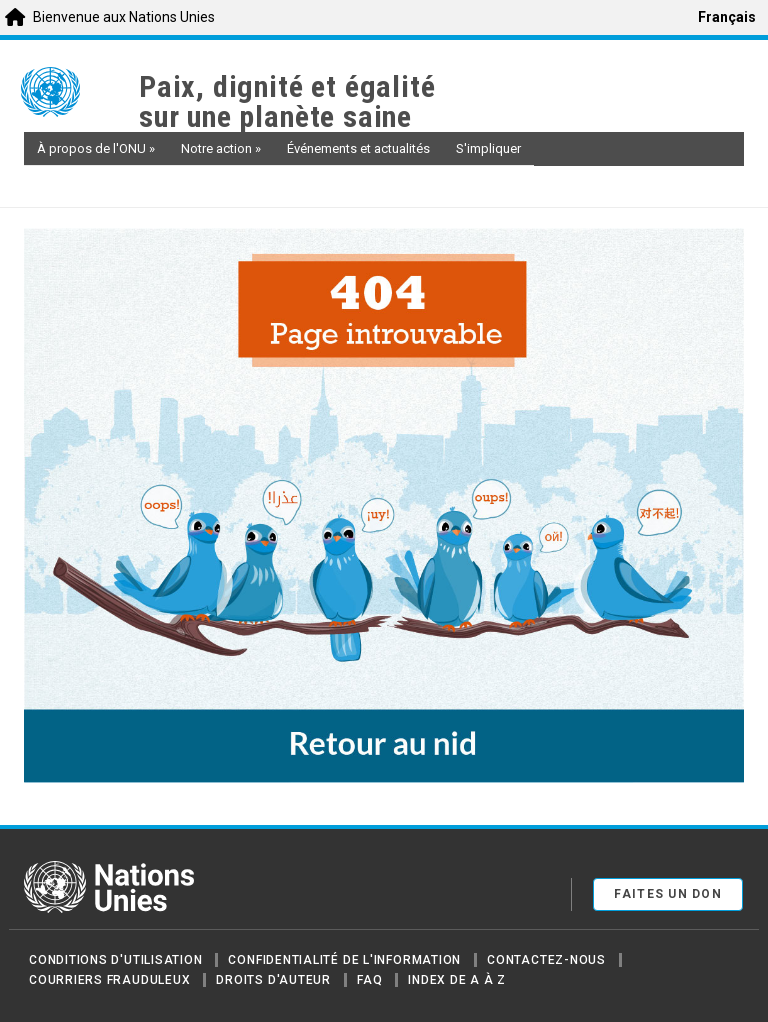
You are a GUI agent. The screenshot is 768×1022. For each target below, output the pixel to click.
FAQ (369, 980)
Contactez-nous (546, 960)
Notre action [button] (221, 148)
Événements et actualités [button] (358, 148)
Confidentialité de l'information (344, 960)
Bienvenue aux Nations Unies (124, 17)
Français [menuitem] (727, 17)
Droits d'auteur (273, 980)
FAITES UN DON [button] (668, 894)
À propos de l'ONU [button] (96, 148)
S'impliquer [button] (488, 148)
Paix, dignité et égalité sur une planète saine (287, 102)
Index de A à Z (457, 980)
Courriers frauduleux (109, 980)
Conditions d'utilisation (115, 960)
